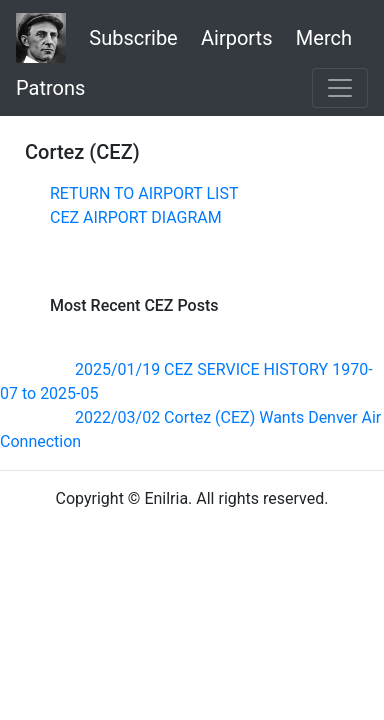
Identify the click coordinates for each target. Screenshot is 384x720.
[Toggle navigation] (340, 88)
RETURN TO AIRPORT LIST (144, 193)
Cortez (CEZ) (82, 152)
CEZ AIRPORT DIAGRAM (136, 217)
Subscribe (133, 38)
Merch (324, 38)
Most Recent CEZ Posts (134, 305)
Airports (236, 38)
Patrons (50, 88)
